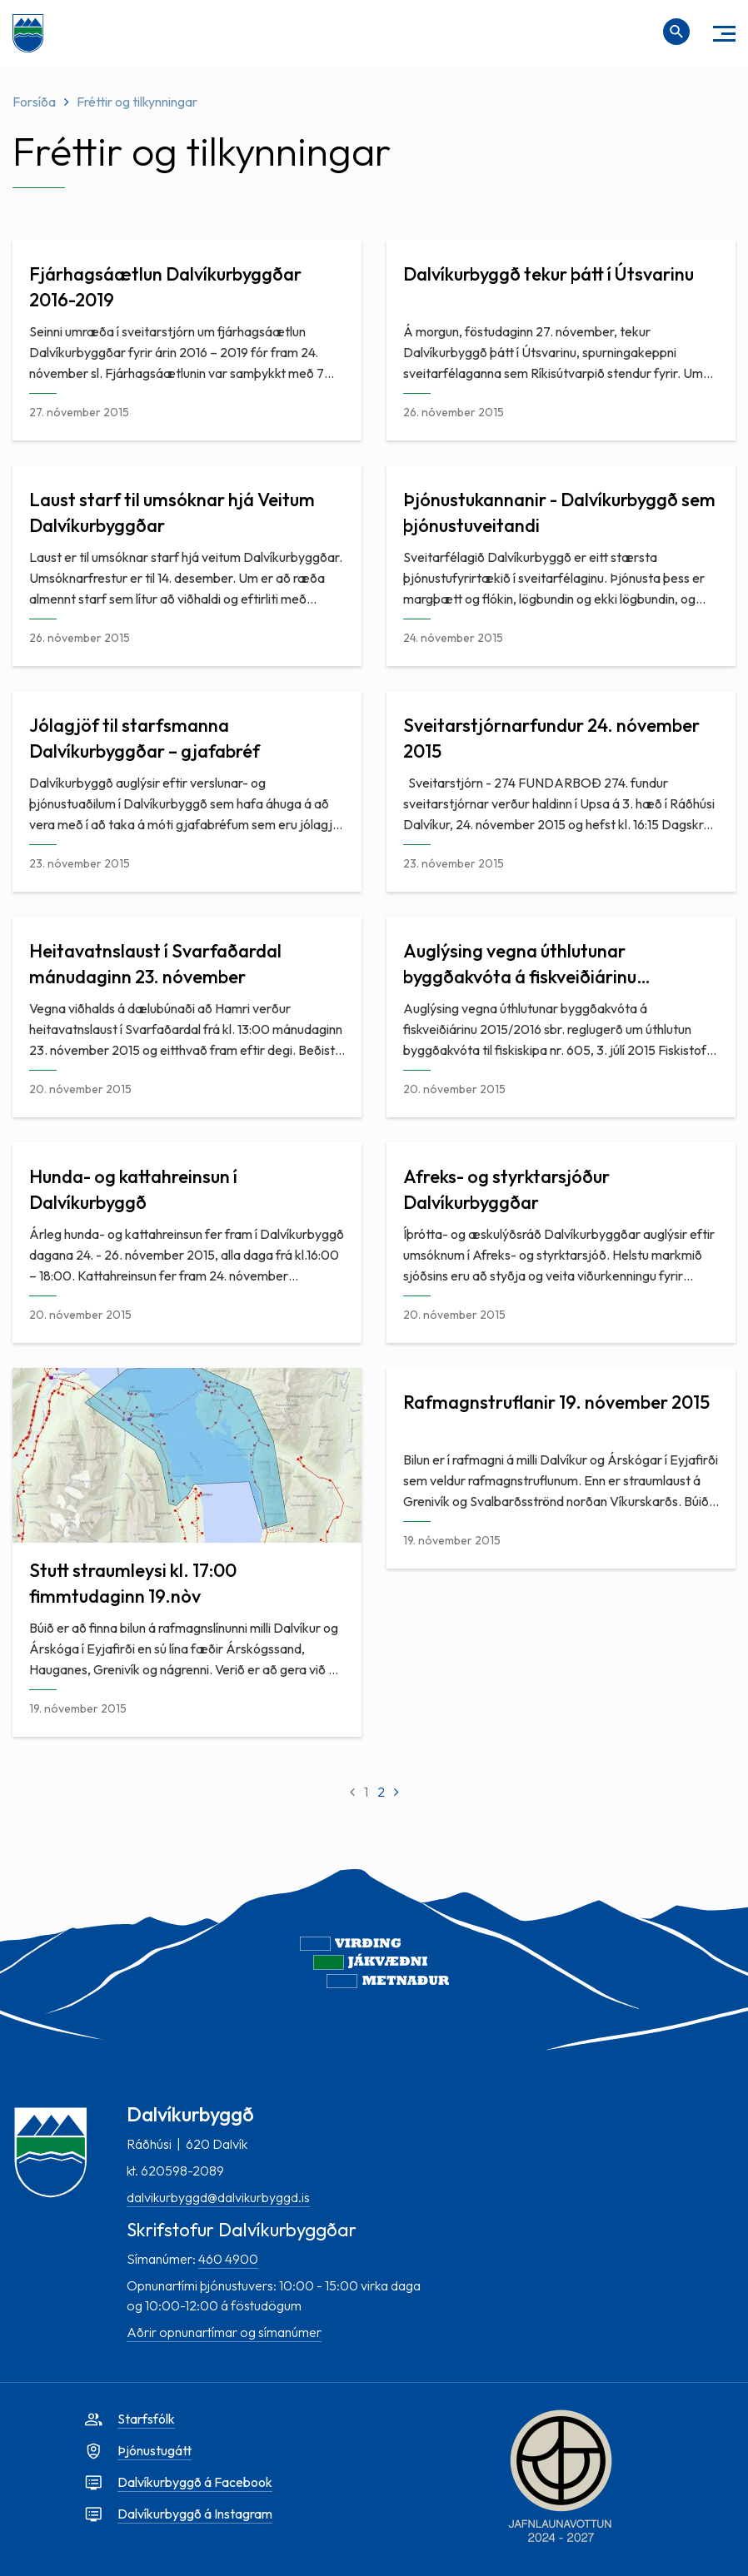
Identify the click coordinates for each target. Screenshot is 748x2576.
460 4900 (228, 2258)
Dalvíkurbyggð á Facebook (194, 2482)
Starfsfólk (146, 2418)
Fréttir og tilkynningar (137, 101)
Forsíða (34, 101)
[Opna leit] (676, 31)
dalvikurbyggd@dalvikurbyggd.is (218, 2197)
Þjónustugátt (154, 2450)
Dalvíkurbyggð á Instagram (194, 2513)
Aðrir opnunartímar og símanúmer (224, 2332)
